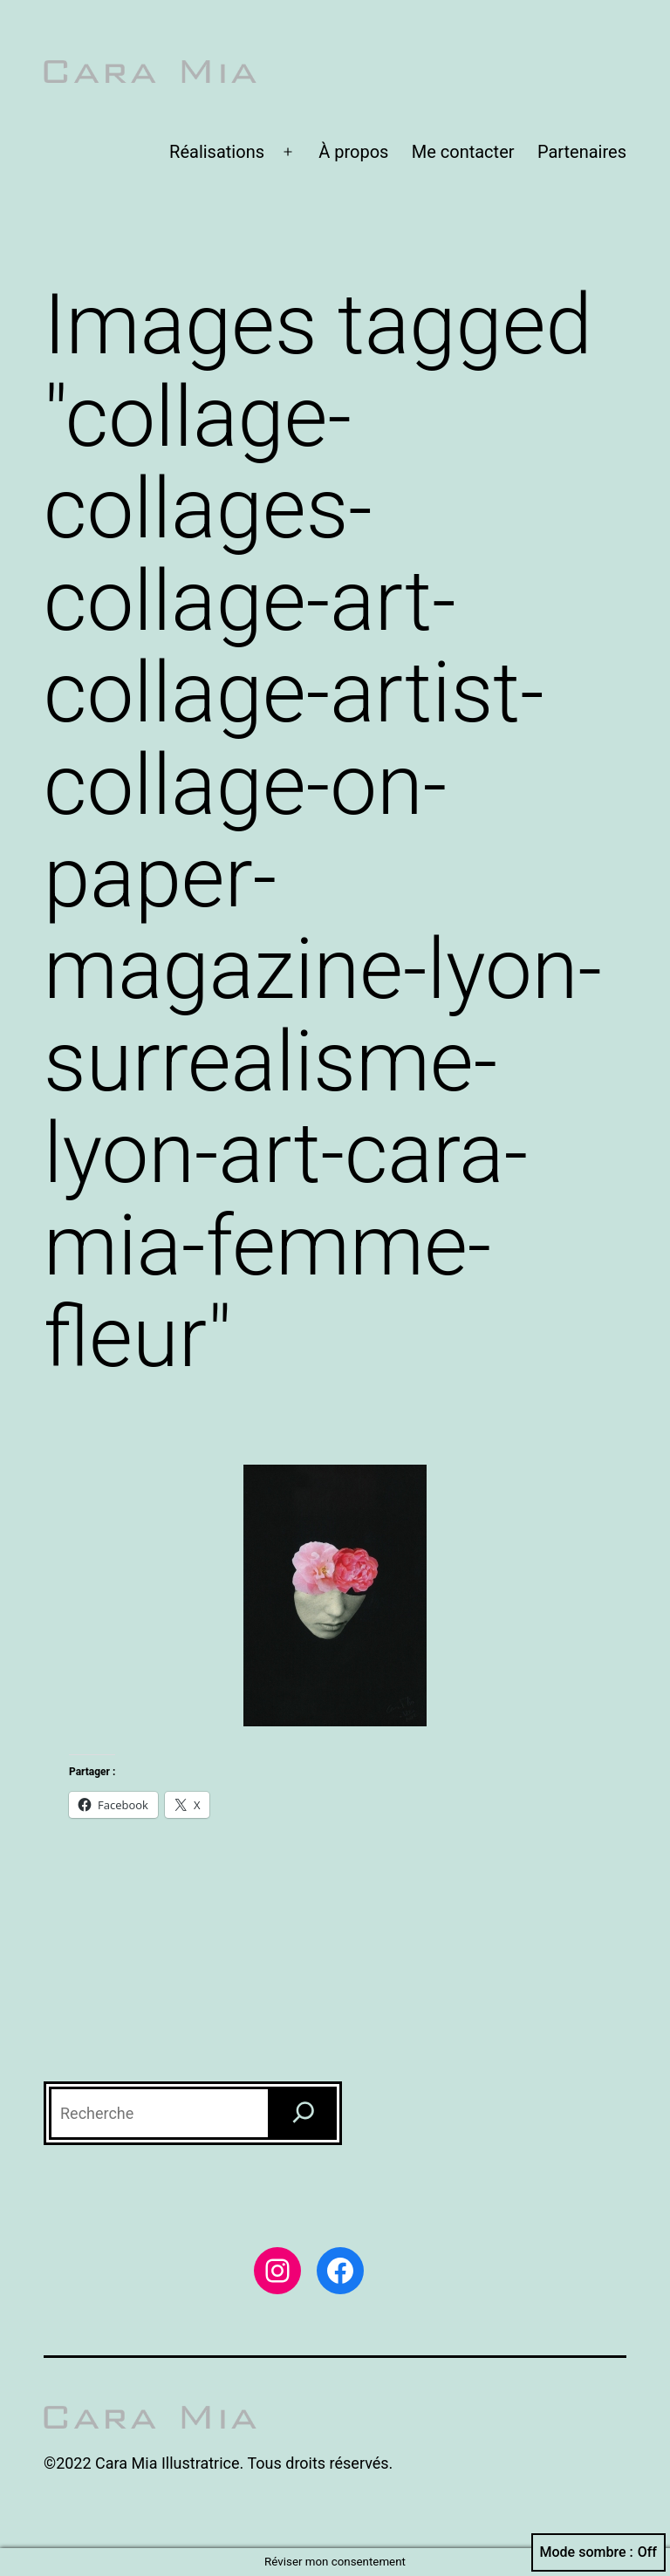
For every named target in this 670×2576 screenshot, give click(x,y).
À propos (353, 151)
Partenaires (581, 151)
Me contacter (463, 151)
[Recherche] (303, 2113)
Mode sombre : (598, 2552)
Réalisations (216, 151)
